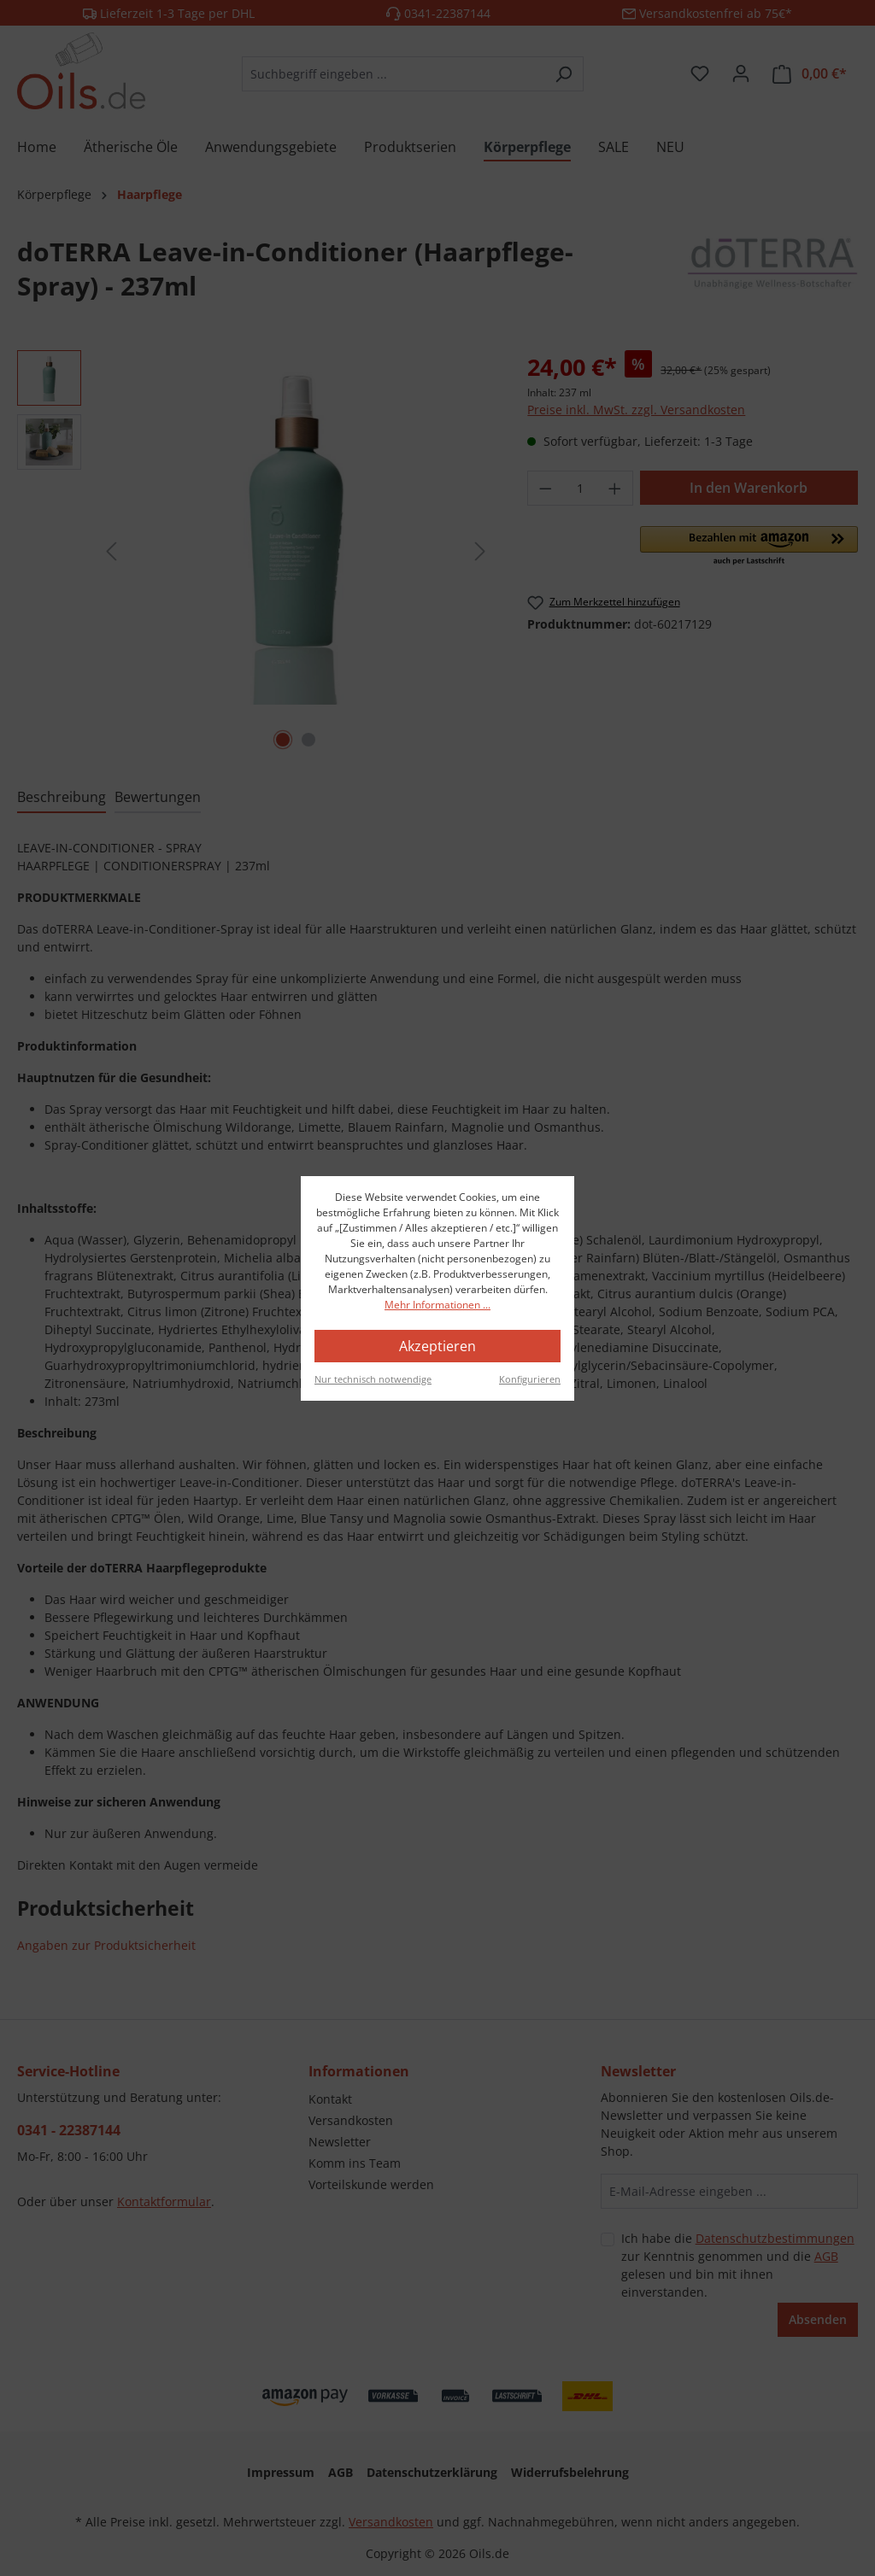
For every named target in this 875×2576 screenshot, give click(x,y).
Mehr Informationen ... (437, 1304)
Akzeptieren (437, 1346)
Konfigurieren (530, 1379)
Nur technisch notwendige (373, 1379)
